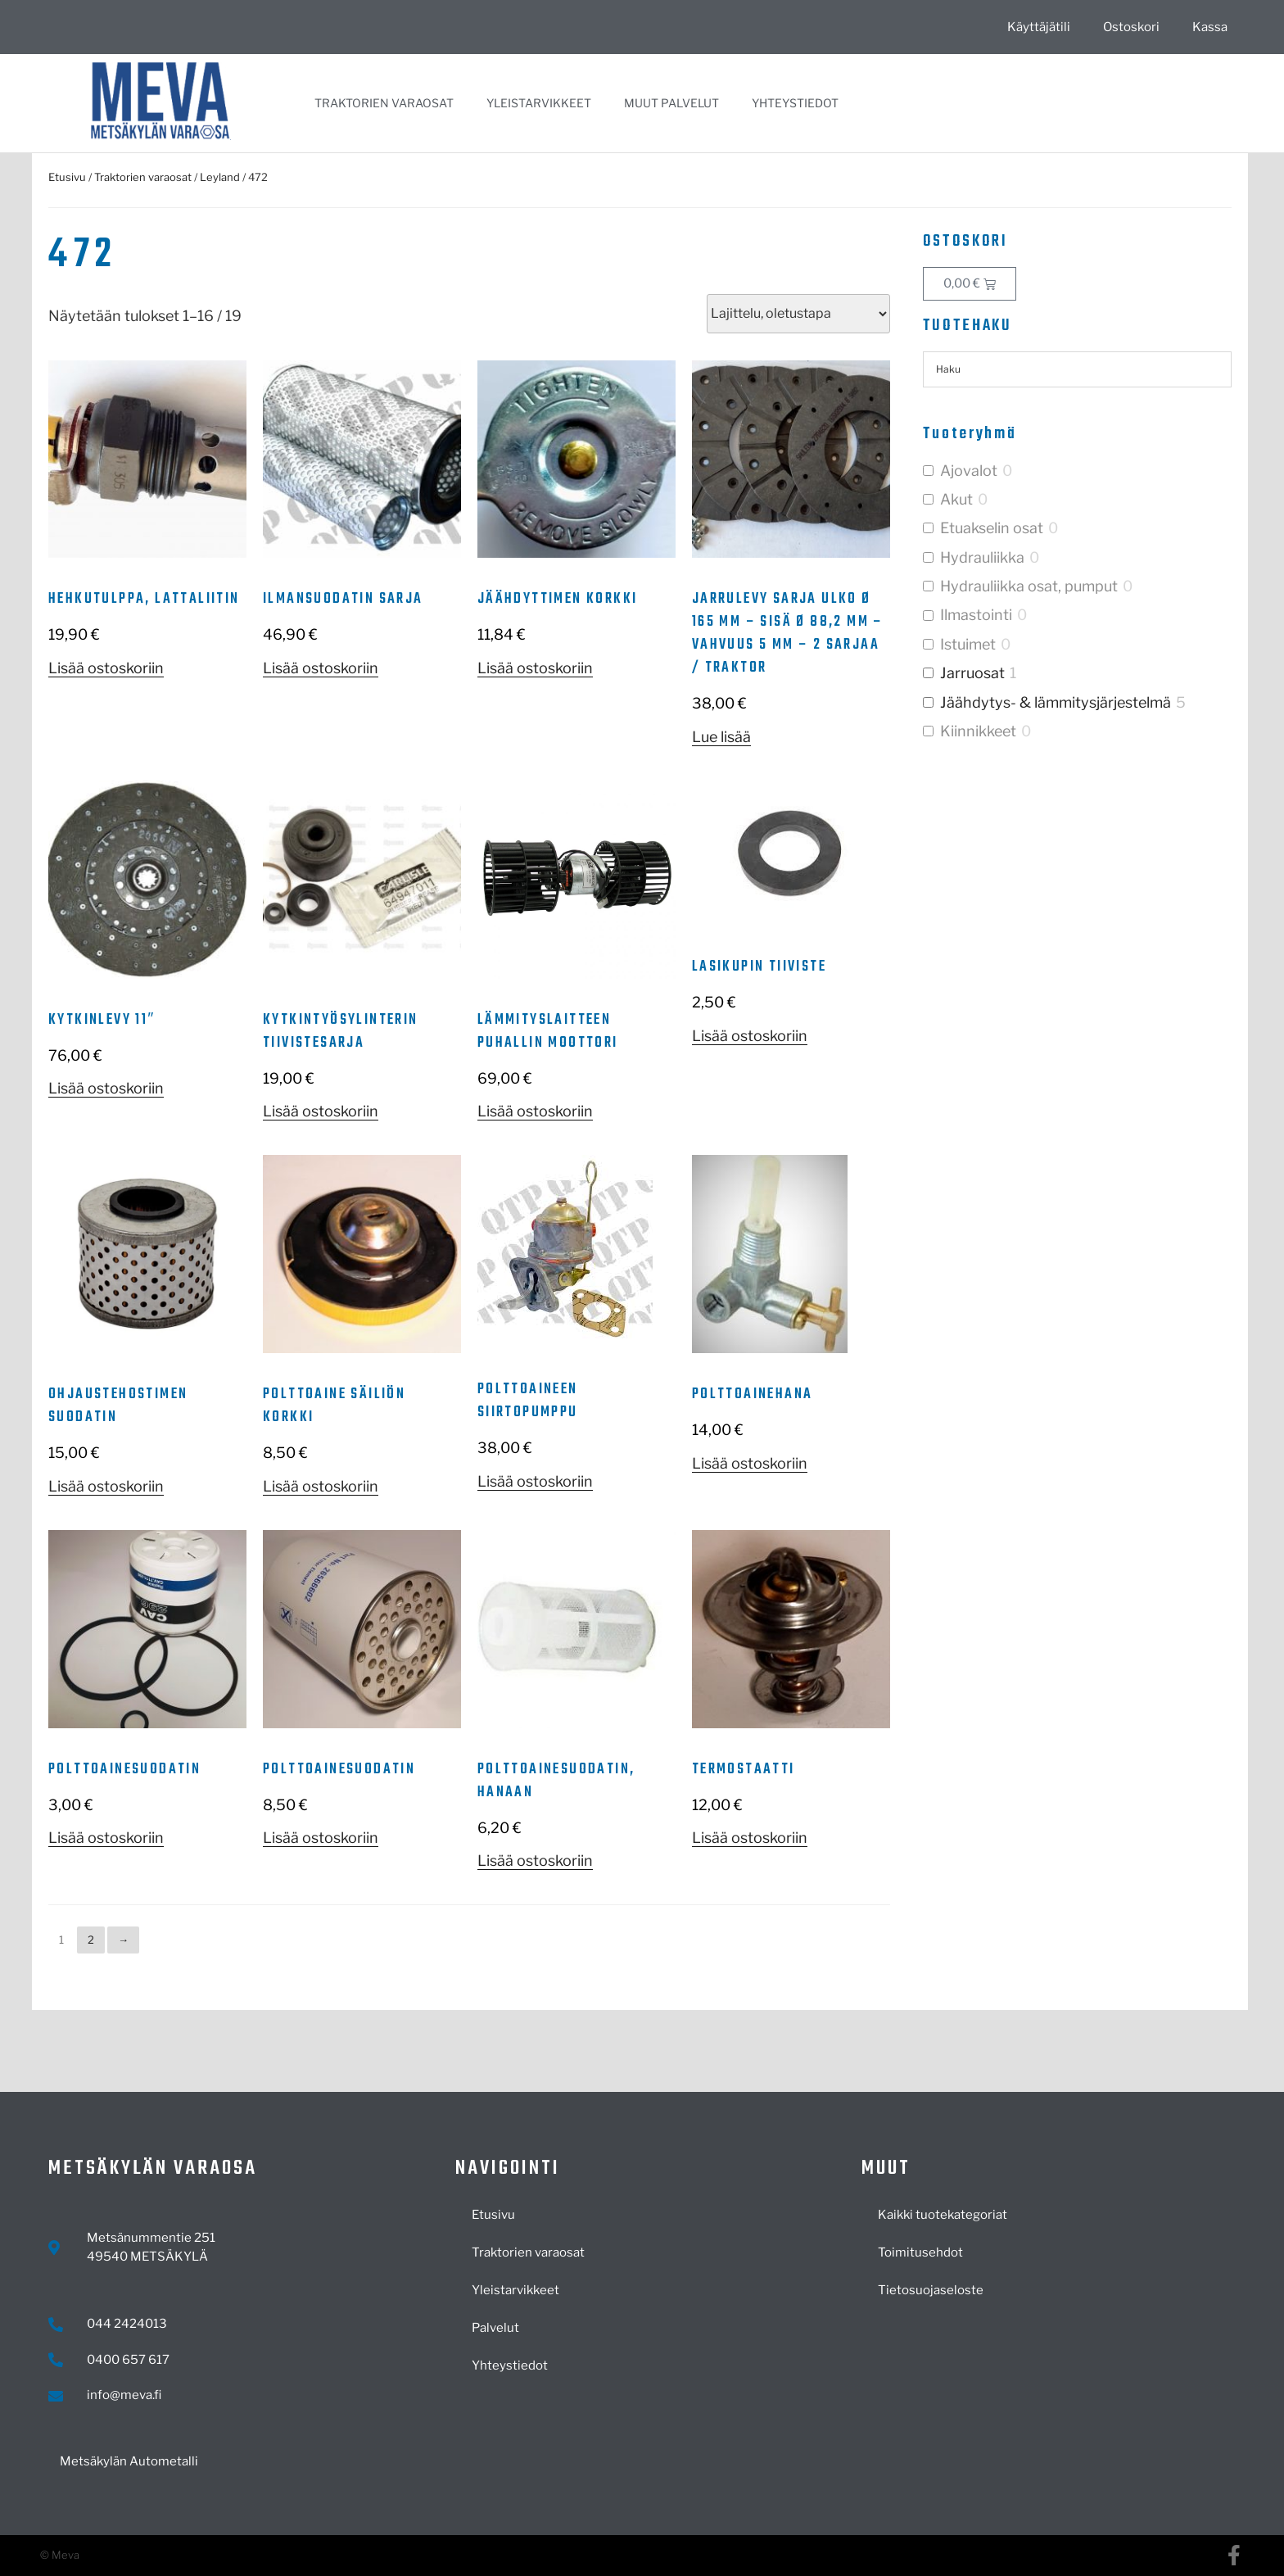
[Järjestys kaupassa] (798, 313)
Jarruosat (972, 672)
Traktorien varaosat (384, 103)
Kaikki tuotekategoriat (942, 2214)
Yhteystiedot (795, 103)
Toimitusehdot (920, 2252)
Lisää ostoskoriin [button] (106, 668)
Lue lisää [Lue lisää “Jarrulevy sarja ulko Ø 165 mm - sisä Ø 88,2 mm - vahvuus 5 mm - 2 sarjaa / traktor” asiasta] (721, 736)
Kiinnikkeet (978, 731)
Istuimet (968, 644)
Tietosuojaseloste (930, 2290)
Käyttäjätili (1038, 27)
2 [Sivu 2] (91, 1939)
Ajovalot (968, 470)
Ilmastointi (976, 614)
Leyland (220, 176)
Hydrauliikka (982, 557)
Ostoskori (1131, 27)
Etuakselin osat (991, 527)
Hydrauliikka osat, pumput (1029, 586)
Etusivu (67, 176)
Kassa (1209, 27)
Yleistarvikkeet (538, 103)
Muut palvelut (671, 103)
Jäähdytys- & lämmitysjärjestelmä (1055, 702)
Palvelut (495, 2327)
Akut (956, 499)
